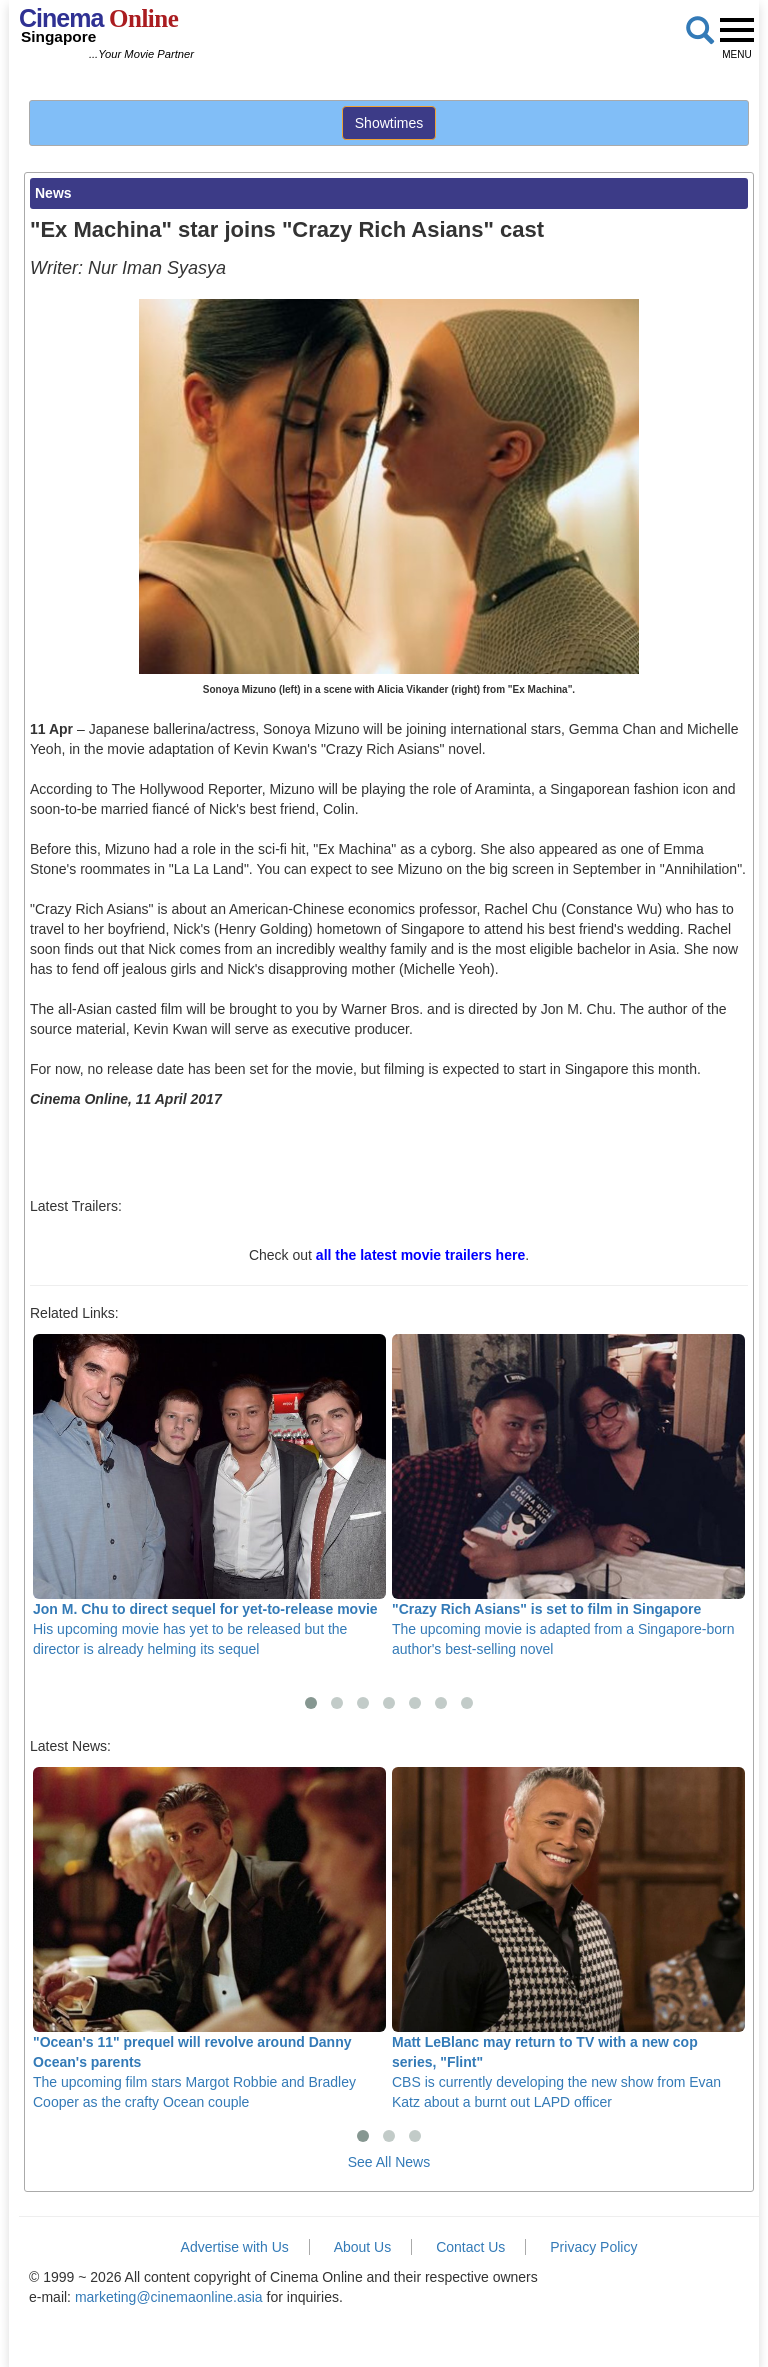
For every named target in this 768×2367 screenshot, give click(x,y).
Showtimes (389, 123)
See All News (389, 2162)
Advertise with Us (235, 2247)
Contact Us (470, 2247)
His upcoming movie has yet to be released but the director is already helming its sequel (209, 1495)
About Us (363, 2247)
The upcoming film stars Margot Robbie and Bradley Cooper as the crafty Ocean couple (209, 1938)
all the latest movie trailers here (420, 1255)
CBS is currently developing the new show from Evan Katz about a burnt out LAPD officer (568, 1938)
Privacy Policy (593, 2247)
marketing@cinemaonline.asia (169, 2297)
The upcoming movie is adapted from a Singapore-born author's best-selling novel (568, 1495)
